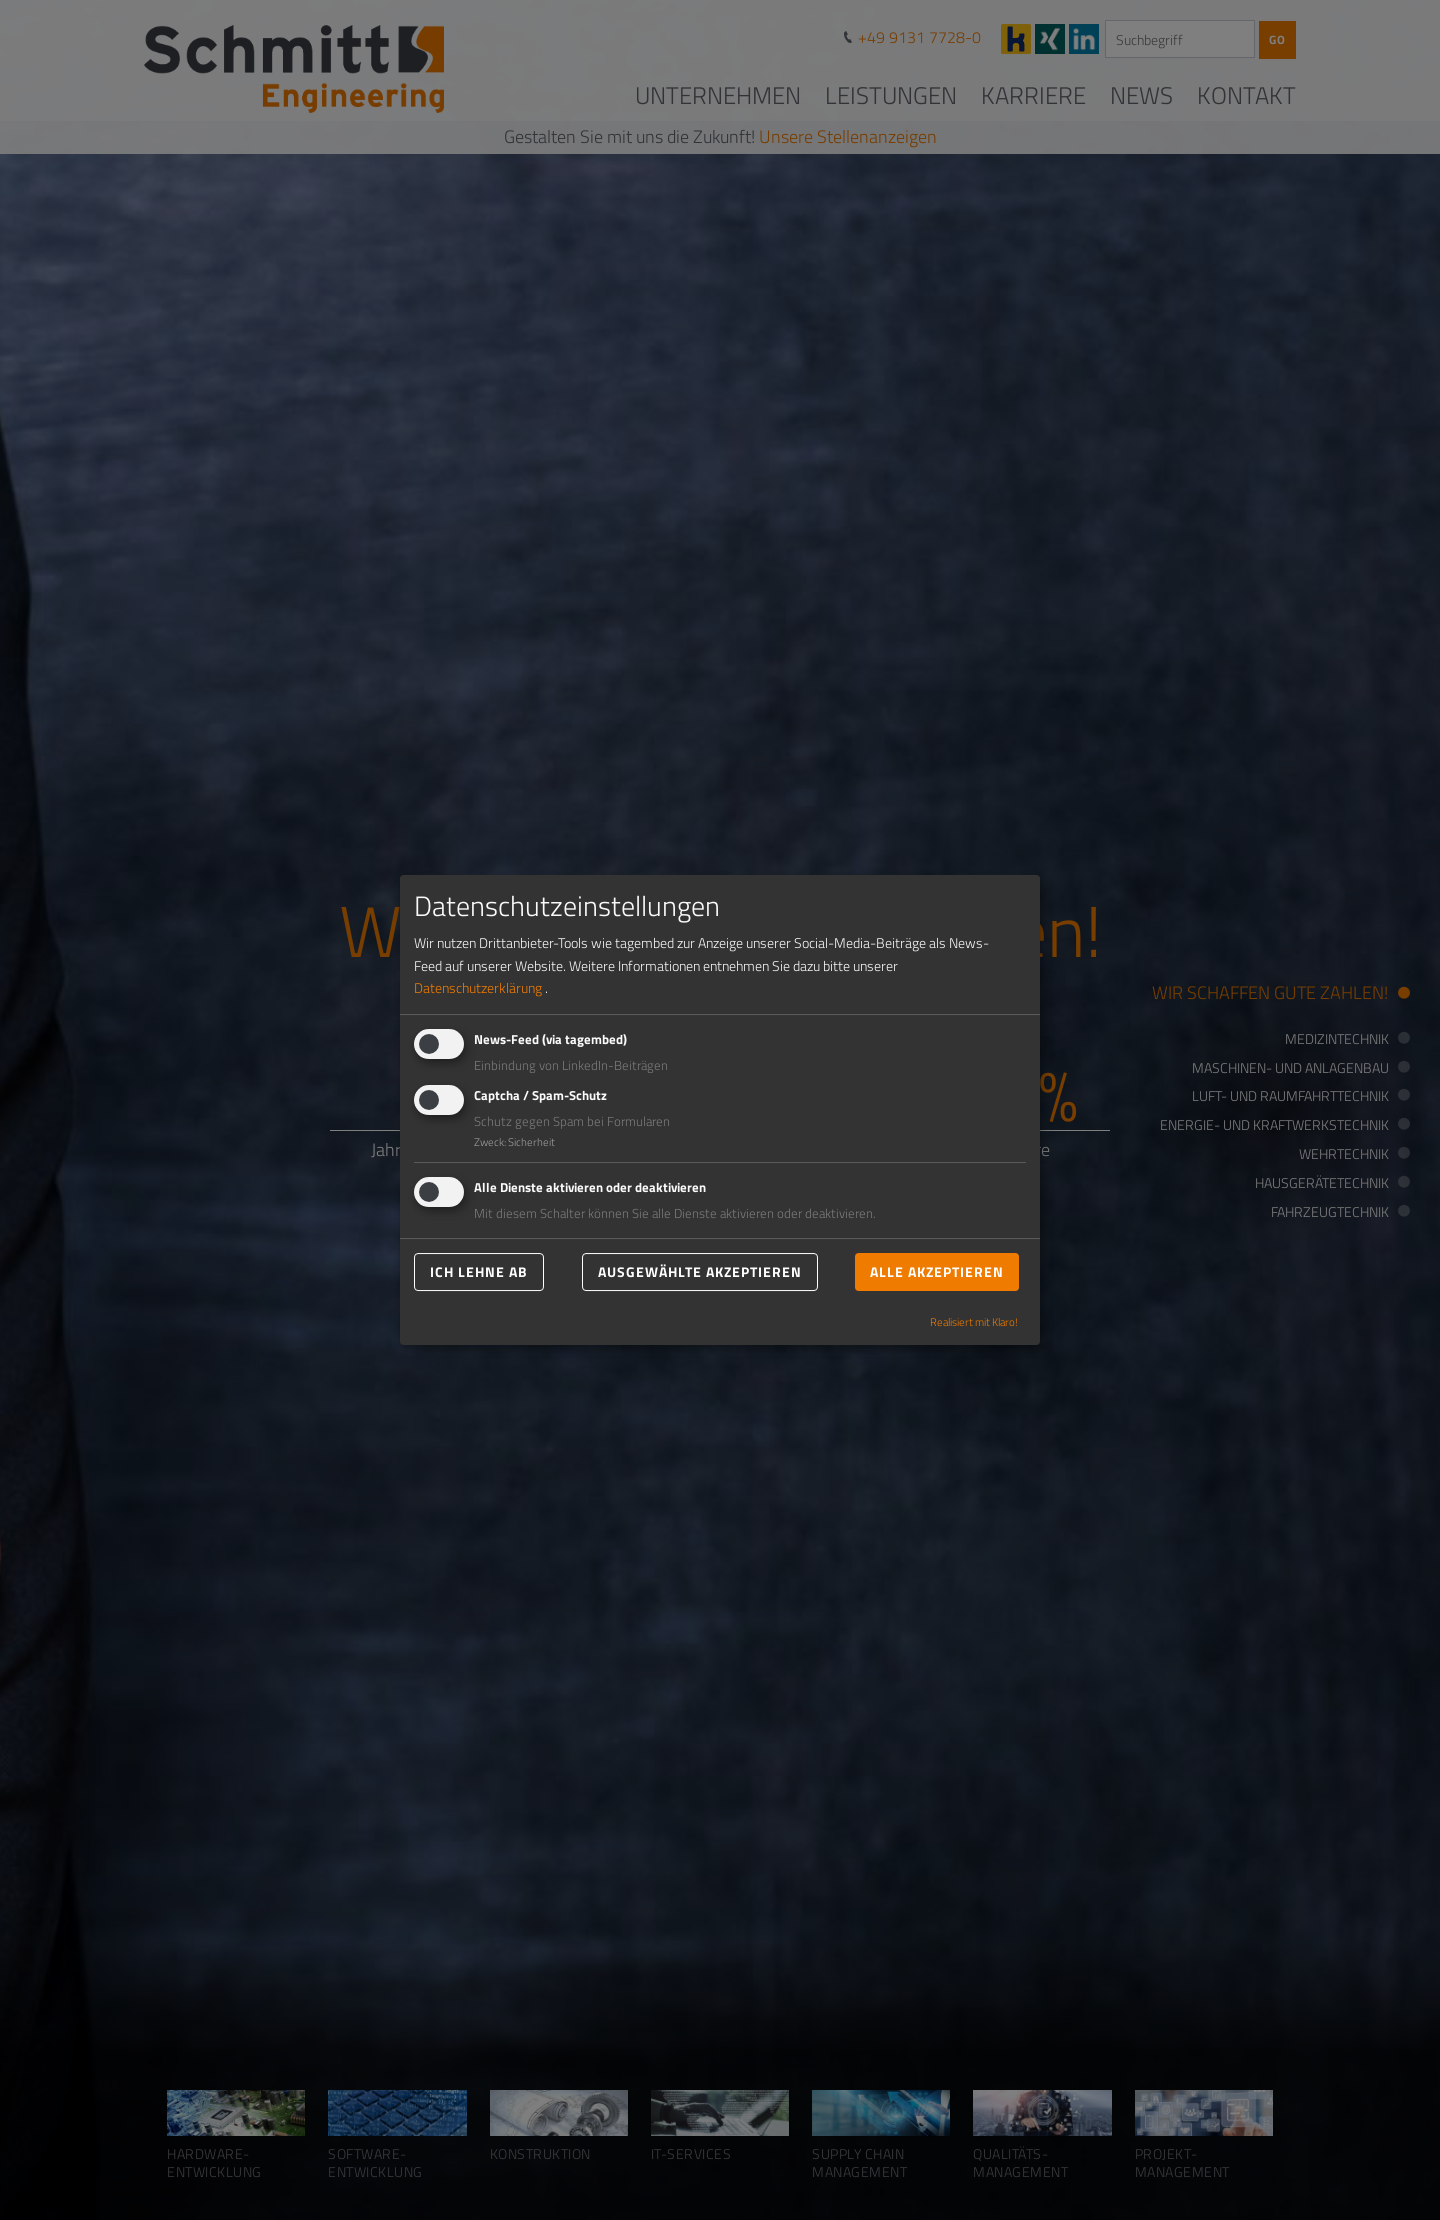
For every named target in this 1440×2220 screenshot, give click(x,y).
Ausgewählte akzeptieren (700, 1271)
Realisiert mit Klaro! (974, 1321)
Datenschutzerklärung (478, 987)
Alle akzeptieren (937, 1271)
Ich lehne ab (479, 1271)
